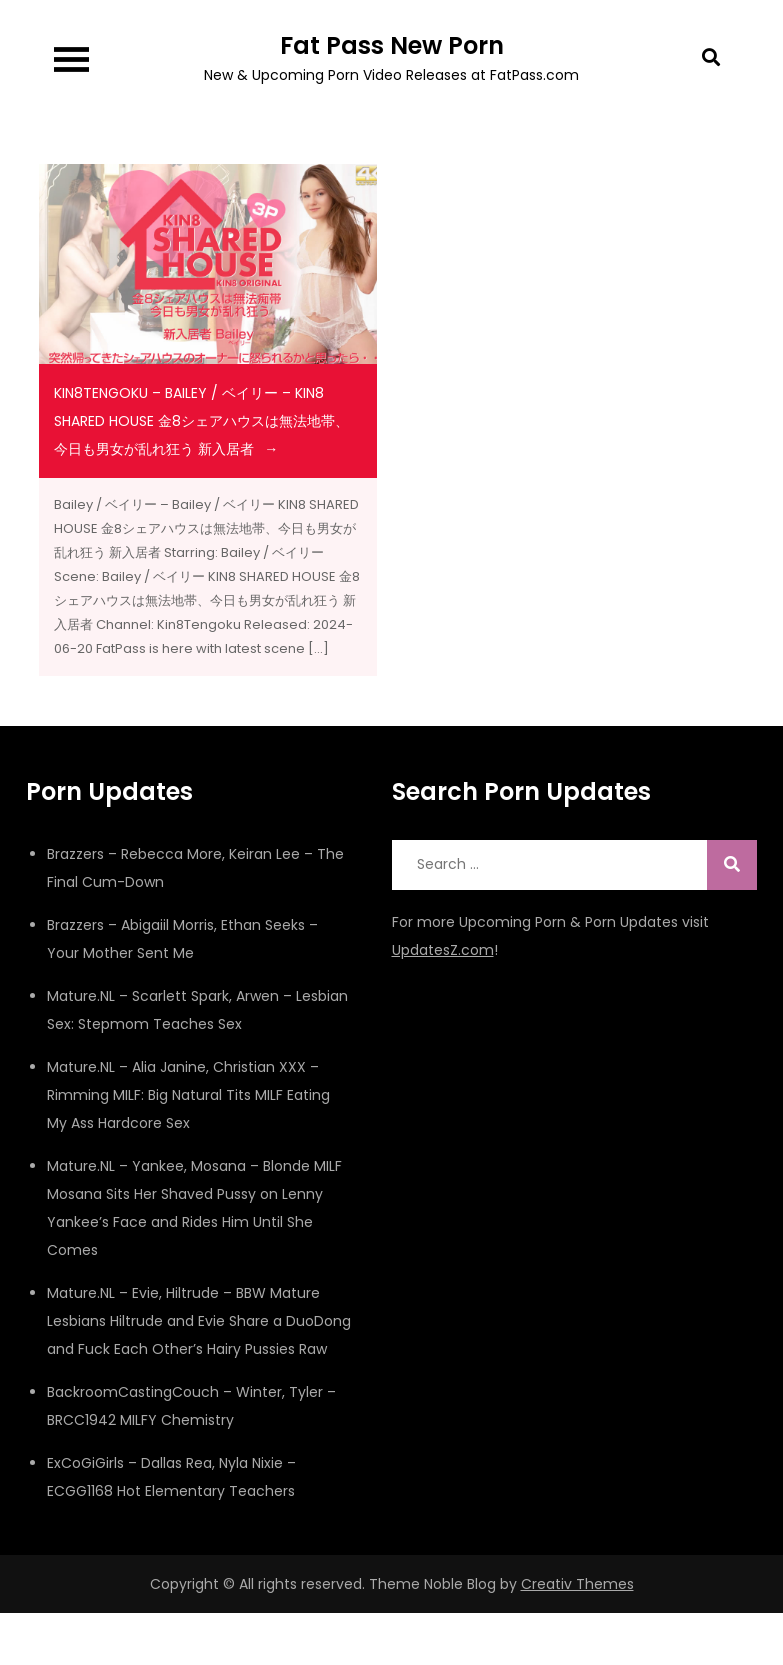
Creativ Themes (577, 1584)
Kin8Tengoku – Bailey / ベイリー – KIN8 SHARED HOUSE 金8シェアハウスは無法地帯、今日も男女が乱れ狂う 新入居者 (201, 421)
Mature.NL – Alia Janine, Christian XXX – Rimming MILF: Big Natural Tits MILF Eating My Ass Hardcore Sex (188, 1095)
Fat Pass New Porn (392, 45)
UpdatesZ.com (443, 950)
